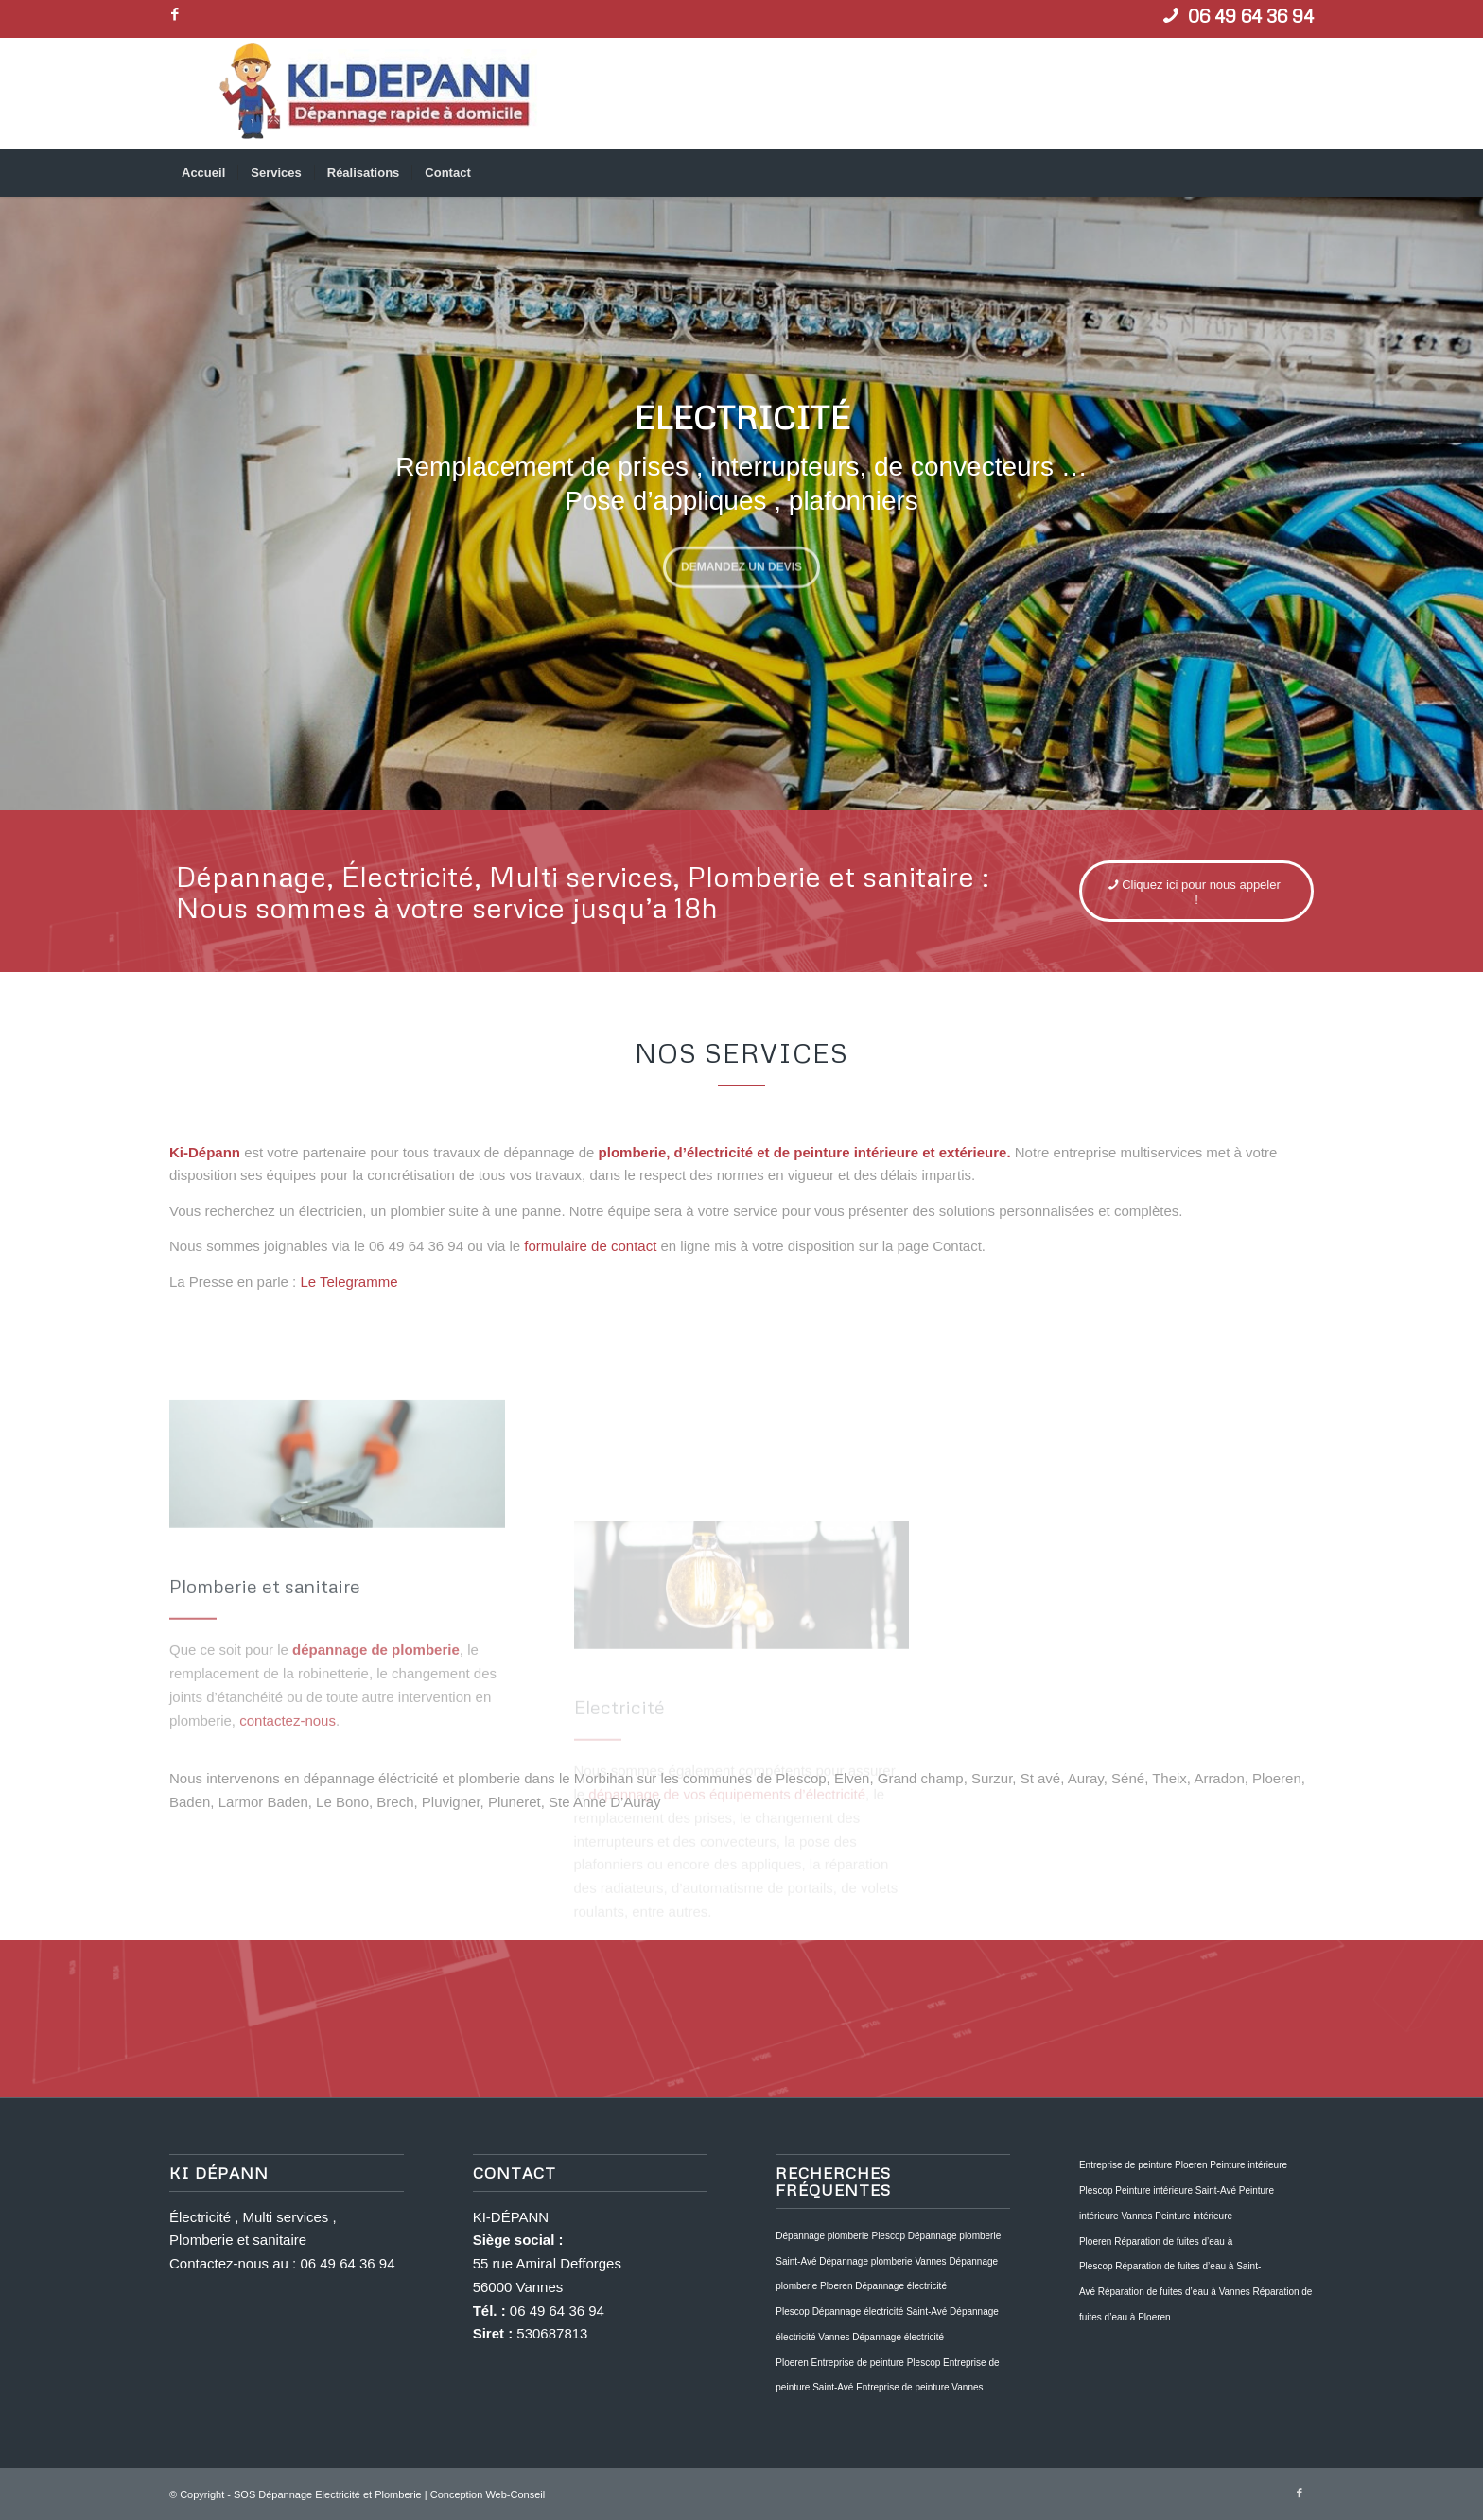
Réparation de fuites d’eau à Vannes (1174, 2291)
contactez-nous (287, 1827)
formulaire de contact (590, 1246)
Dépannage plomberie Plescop (840, 2236)
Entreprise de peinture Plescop (876, 2362)
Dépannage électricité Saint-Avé (880, 2311)
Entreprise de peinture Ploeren (1143, 2165)
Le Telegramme (348, 1282)
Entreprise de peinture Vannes (919, 2387)
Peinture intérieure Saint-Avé (1175, 2190)
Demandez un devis (741, 563)
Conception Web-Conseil (487, 2494)
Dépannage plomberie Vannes (882, 2261)
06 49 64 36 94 (347, 2263)
